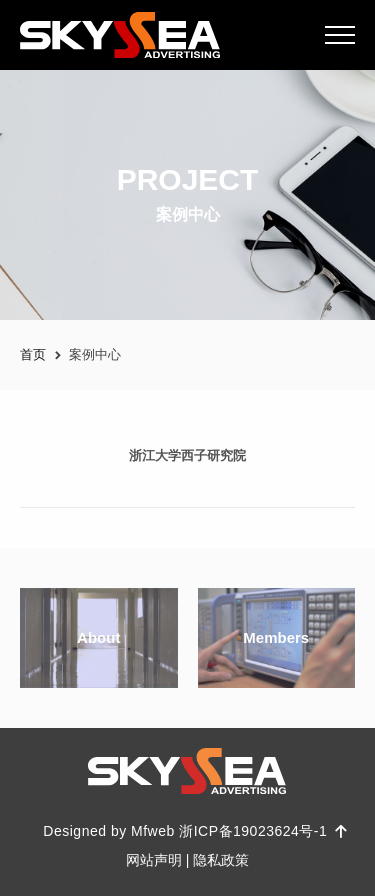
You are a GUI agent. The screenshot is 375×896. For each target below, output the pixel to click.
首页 (33, 354)
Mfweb (153, 831)
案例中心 (95, 354)
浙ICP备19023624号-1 (255, 831)
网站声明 (154, 860)
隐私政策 (221, 860)
